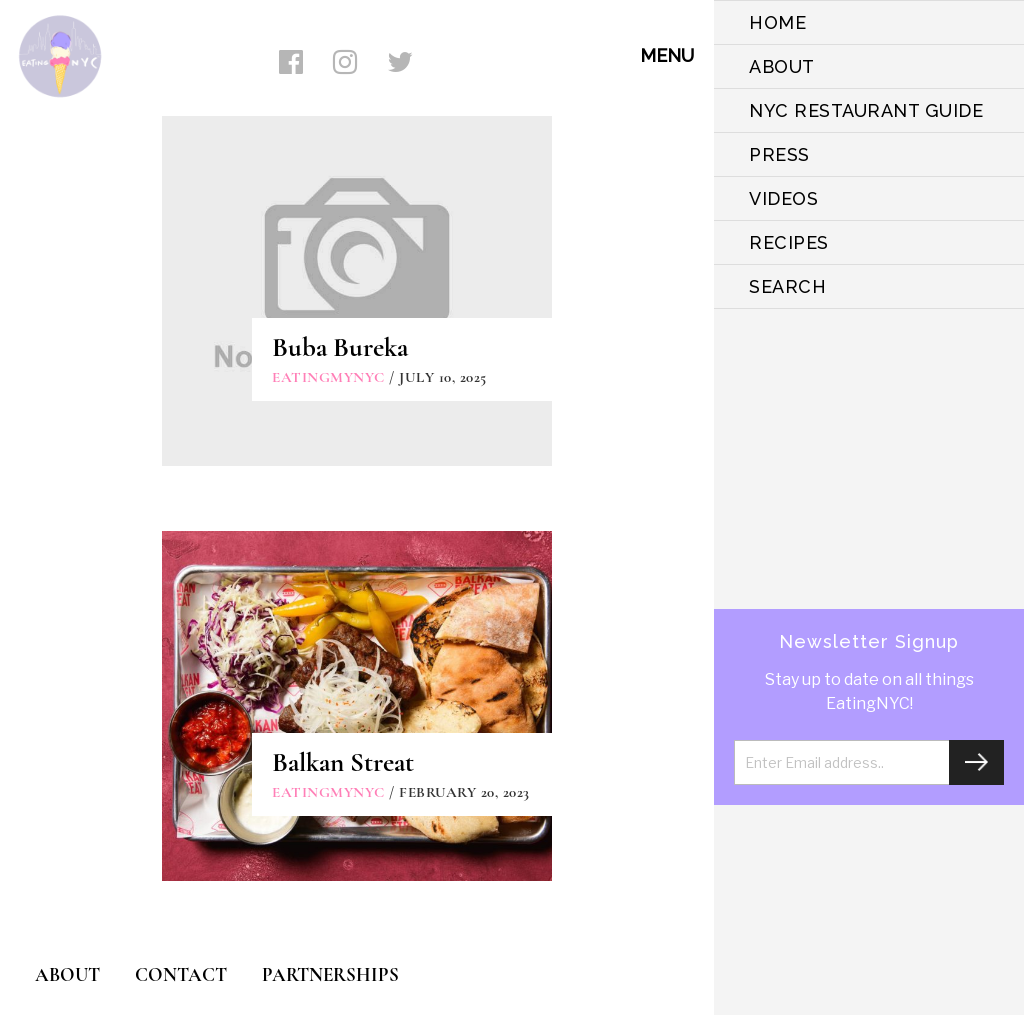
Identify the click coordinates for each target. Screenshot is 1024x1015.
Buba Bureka (340, 347)
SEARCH (787, 286)
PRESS (779, 154)
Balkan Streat (343, 762)
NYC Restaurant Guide (866, 110)
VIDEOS (783, 198)
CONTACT (181, 974)
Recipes (789, 242)
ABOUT (782, 66)
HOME (777, 22)
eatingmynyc (328, 377)
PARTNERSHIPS (330, 974)
